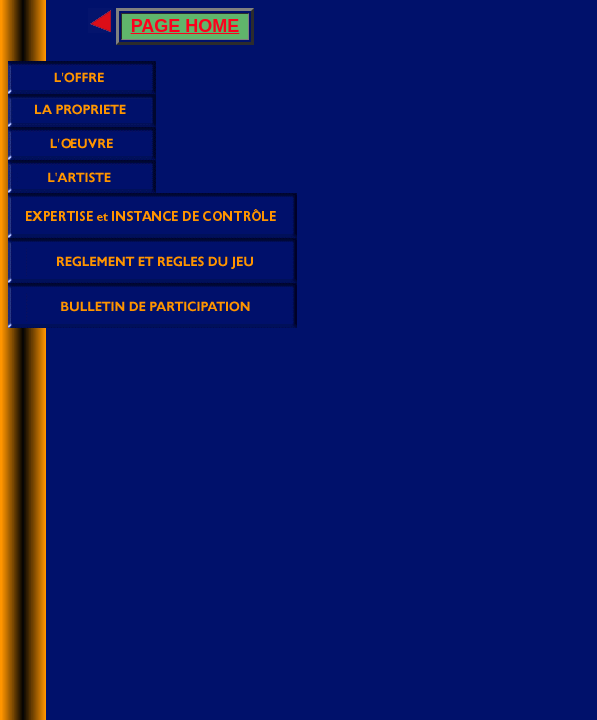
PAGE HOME (185, 26)
